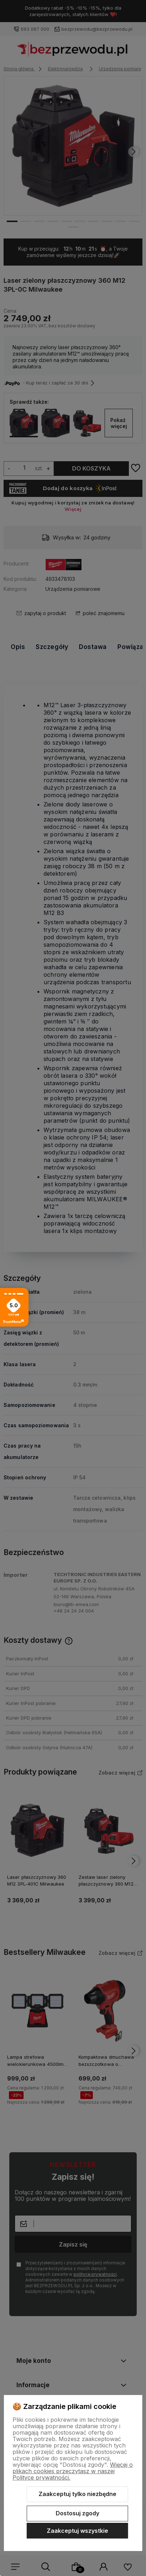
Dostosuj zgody (77, 2513)
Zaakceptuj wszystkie (77, 2530)
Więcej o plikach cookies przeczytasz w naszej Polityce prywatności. (72, 2471)
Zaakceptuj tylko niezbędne (77, 2493)
